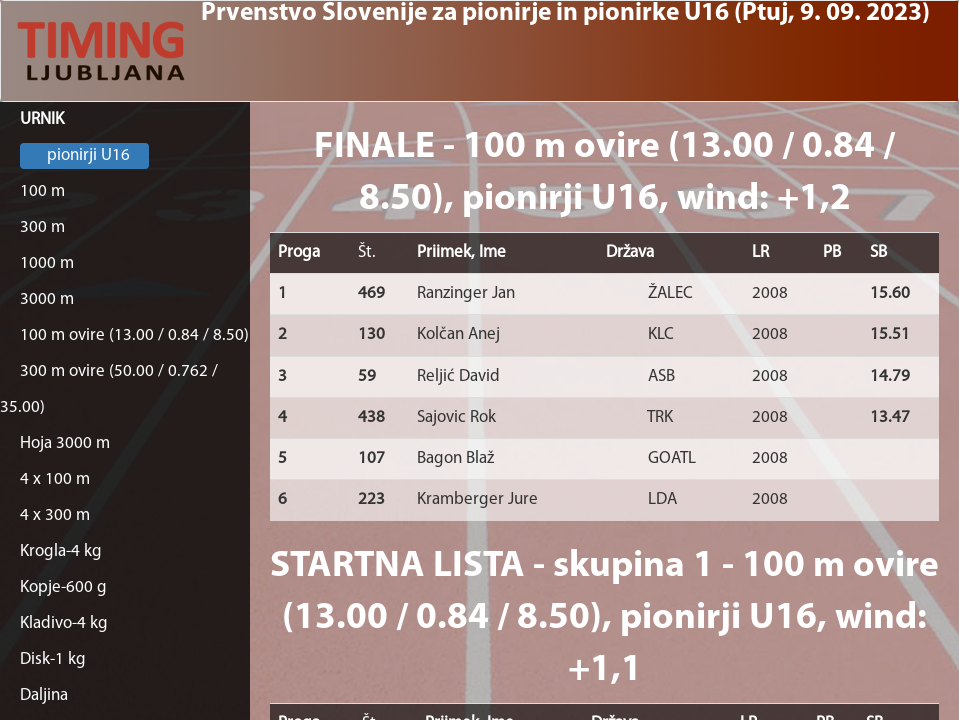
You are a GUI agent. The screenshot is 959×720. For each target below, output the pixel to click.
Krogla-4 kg (61, 551)
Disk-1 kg (53, 659)
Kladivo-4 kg (64, 623)
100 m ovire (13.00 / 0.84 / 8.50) (134, 335)
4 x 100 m (55, 479)
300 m (42, 227)
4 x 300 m (55, 515)
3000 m (47, 299)
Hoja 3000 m (65, 443)
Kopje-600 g (63, 587)
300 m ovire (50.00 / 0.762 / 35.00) (109, 389)
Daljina (44, 695)
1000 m (47, 263)
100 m (42, 191)
